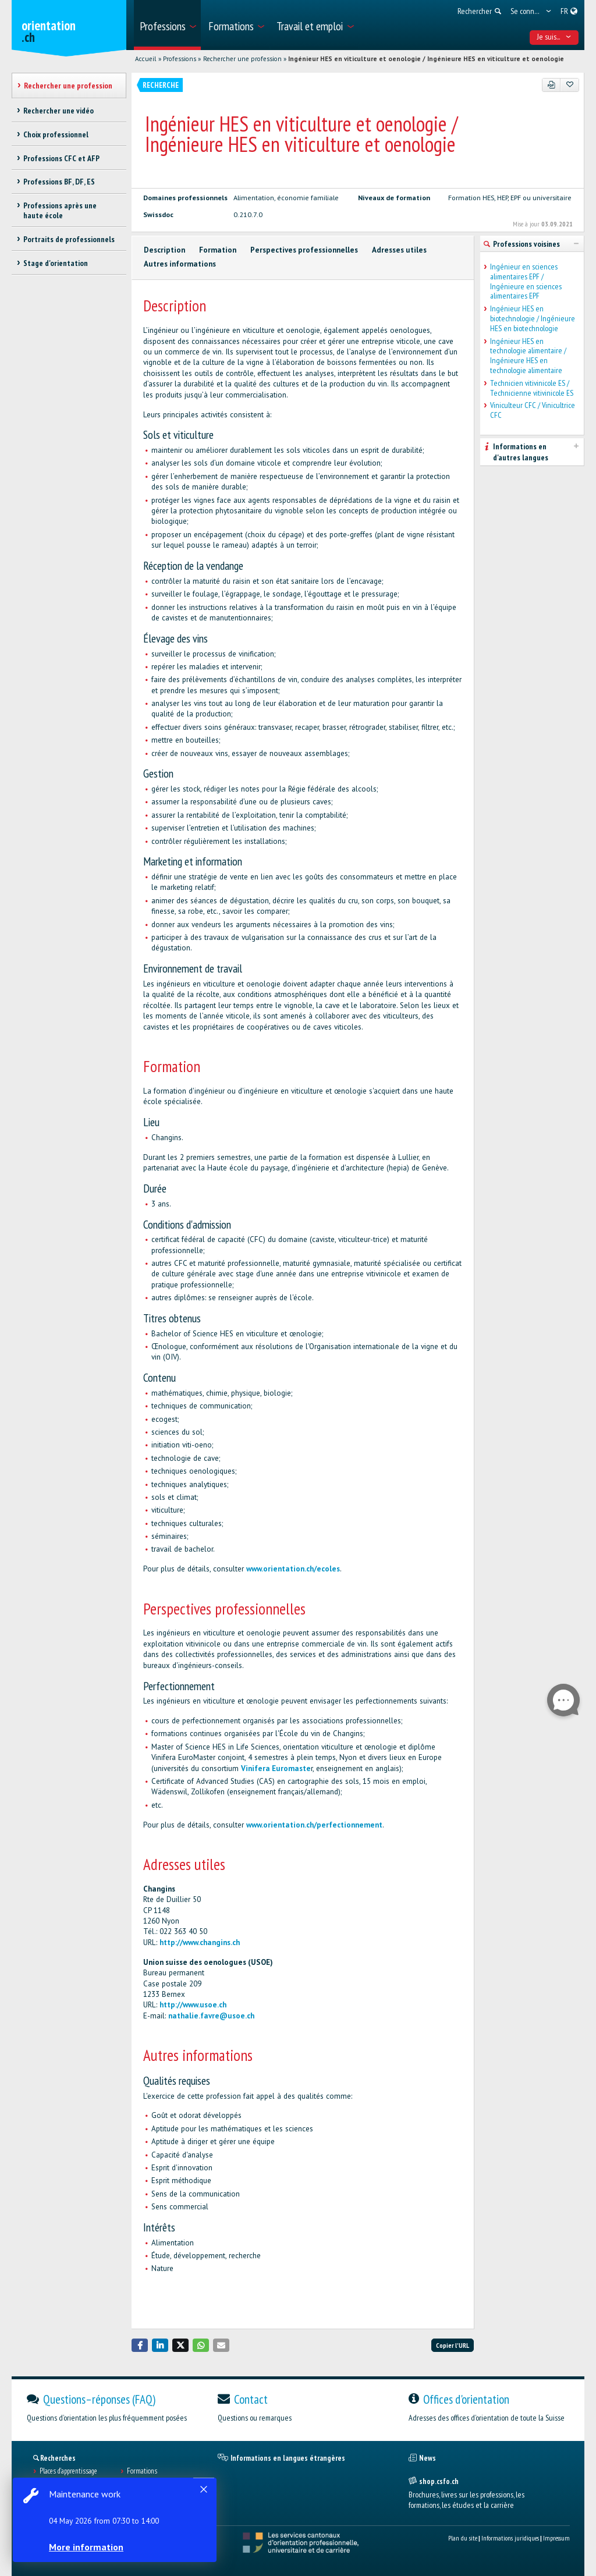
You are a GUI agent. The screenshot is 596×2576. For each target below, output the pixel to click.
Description (164, 250)
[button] (140, 2345)
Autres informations (180, 264)
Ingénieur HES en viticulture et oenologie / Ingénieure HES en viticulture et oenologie (426, 59)
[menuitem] (167, 25)
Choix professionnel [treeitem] (55, 134)
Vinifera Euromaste (276, 1768)
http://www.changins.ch (199, 1942)
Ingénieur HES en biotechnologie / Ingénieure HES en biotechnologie (532, 318)
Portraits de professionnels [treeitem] (69, 239)
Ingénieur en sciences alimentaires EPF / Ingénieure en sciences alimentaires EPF (526, 281)
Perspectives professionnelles (304, 250)
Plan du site (462, 2538)
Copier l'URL (452, 2345)
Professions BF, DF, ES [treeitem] (59, 181)
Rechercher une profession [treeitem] (68, 85)
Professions (179, 59)
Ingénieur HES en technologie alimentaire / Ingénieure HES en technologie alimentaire (528, 355)
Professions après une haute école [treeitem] (60, 210)
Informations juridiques (510, 2538)
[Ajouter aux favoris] (569, 85)
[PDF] (551, 85)
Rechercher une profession (242, 59)
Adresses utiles (399, 250)
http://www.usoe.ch (192, 2005)
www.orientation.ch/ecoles (293, 1569)
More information (87, 2547)
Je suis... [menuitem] (554, 36)
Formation (217, 250)
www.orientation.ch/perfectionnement (314, 1825)
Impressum (556, 2538)
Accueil (145, 59)
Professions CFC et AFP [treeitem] (61, 158)
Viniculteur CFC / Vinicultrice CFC (532, 410)
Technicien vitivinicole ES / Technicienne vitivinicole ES (531, 388)
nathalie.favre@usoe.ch (211, 2016)
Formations (142, 2471)
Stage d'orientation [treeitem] (55, 263)
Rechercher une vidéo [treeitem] (58, 110)
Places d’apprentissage (68, 2471)
